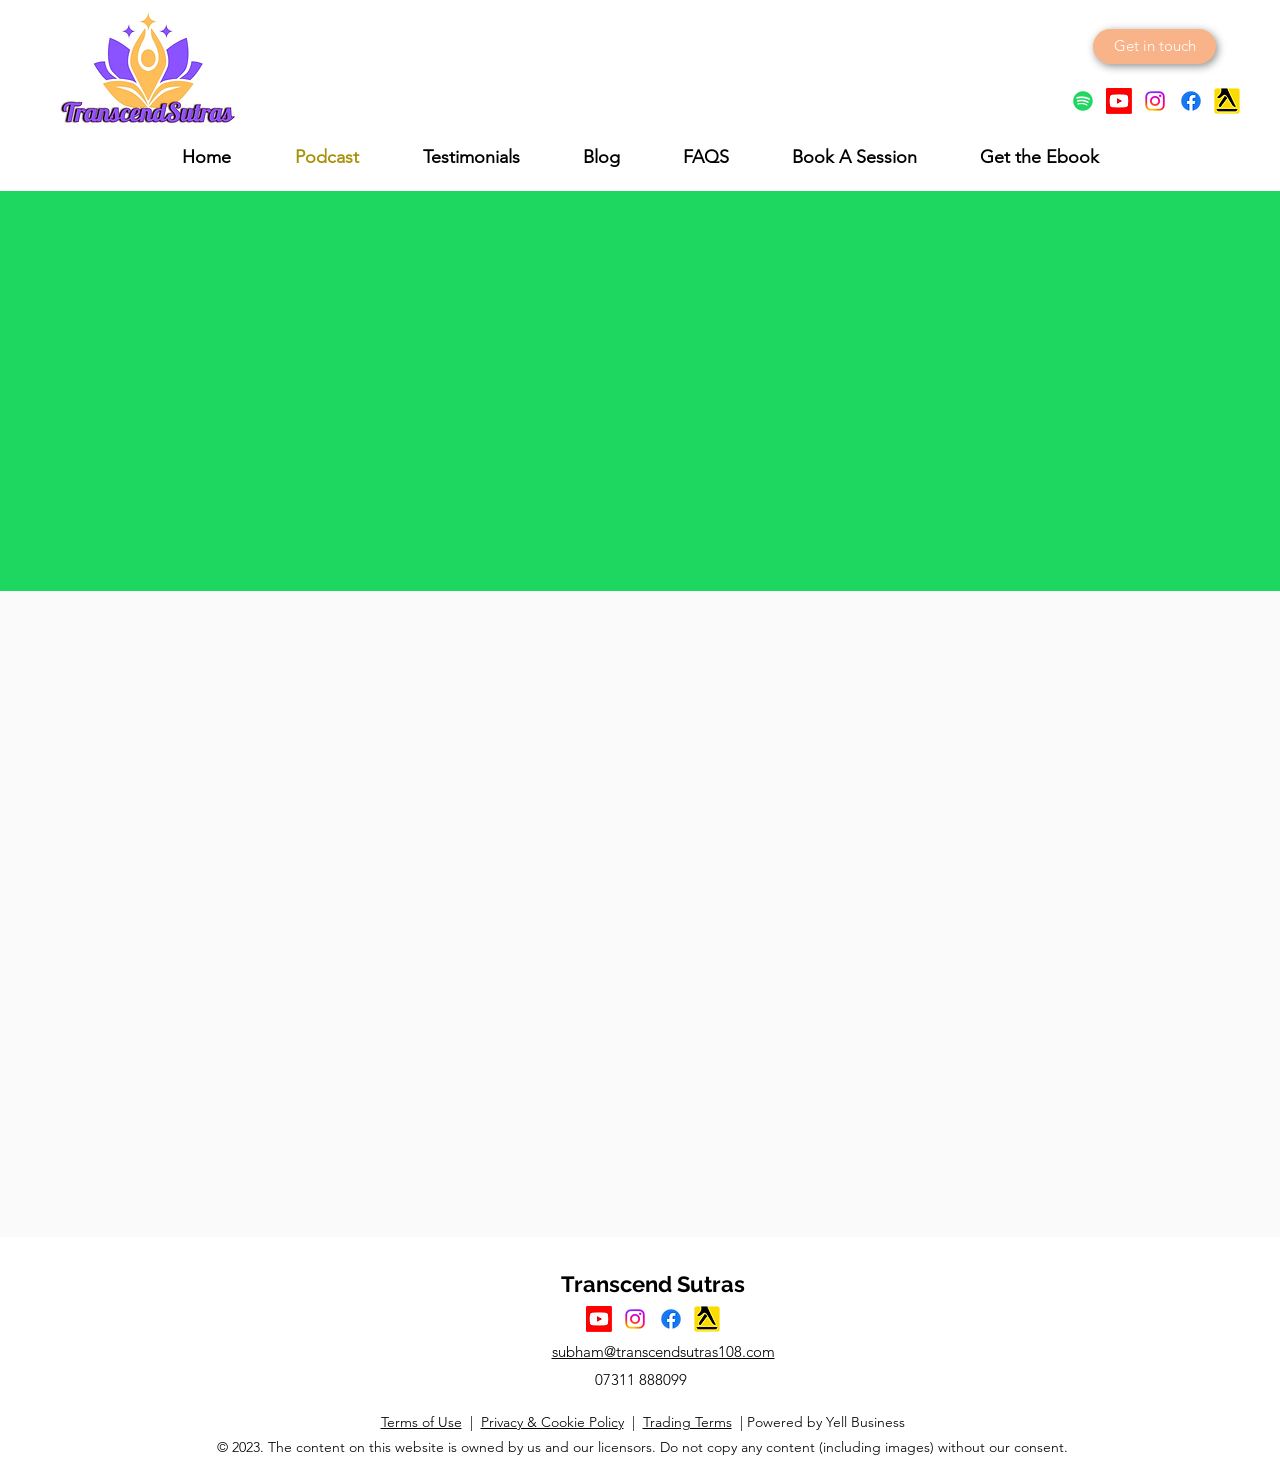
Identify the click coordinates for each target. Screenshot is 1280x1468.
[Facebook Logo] (671, 1319)
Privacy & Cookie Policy (552, 1422)
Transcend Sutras (653, 1284)
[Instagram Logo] (1155, 101)
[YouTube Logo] (1119, 101)
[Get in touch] (1154, 46)
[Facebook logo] (1191, 101)
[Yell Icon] (1227, 101)
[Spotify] (1083, 101)
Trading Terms (687, 1422)
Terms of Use (421, 1422)
